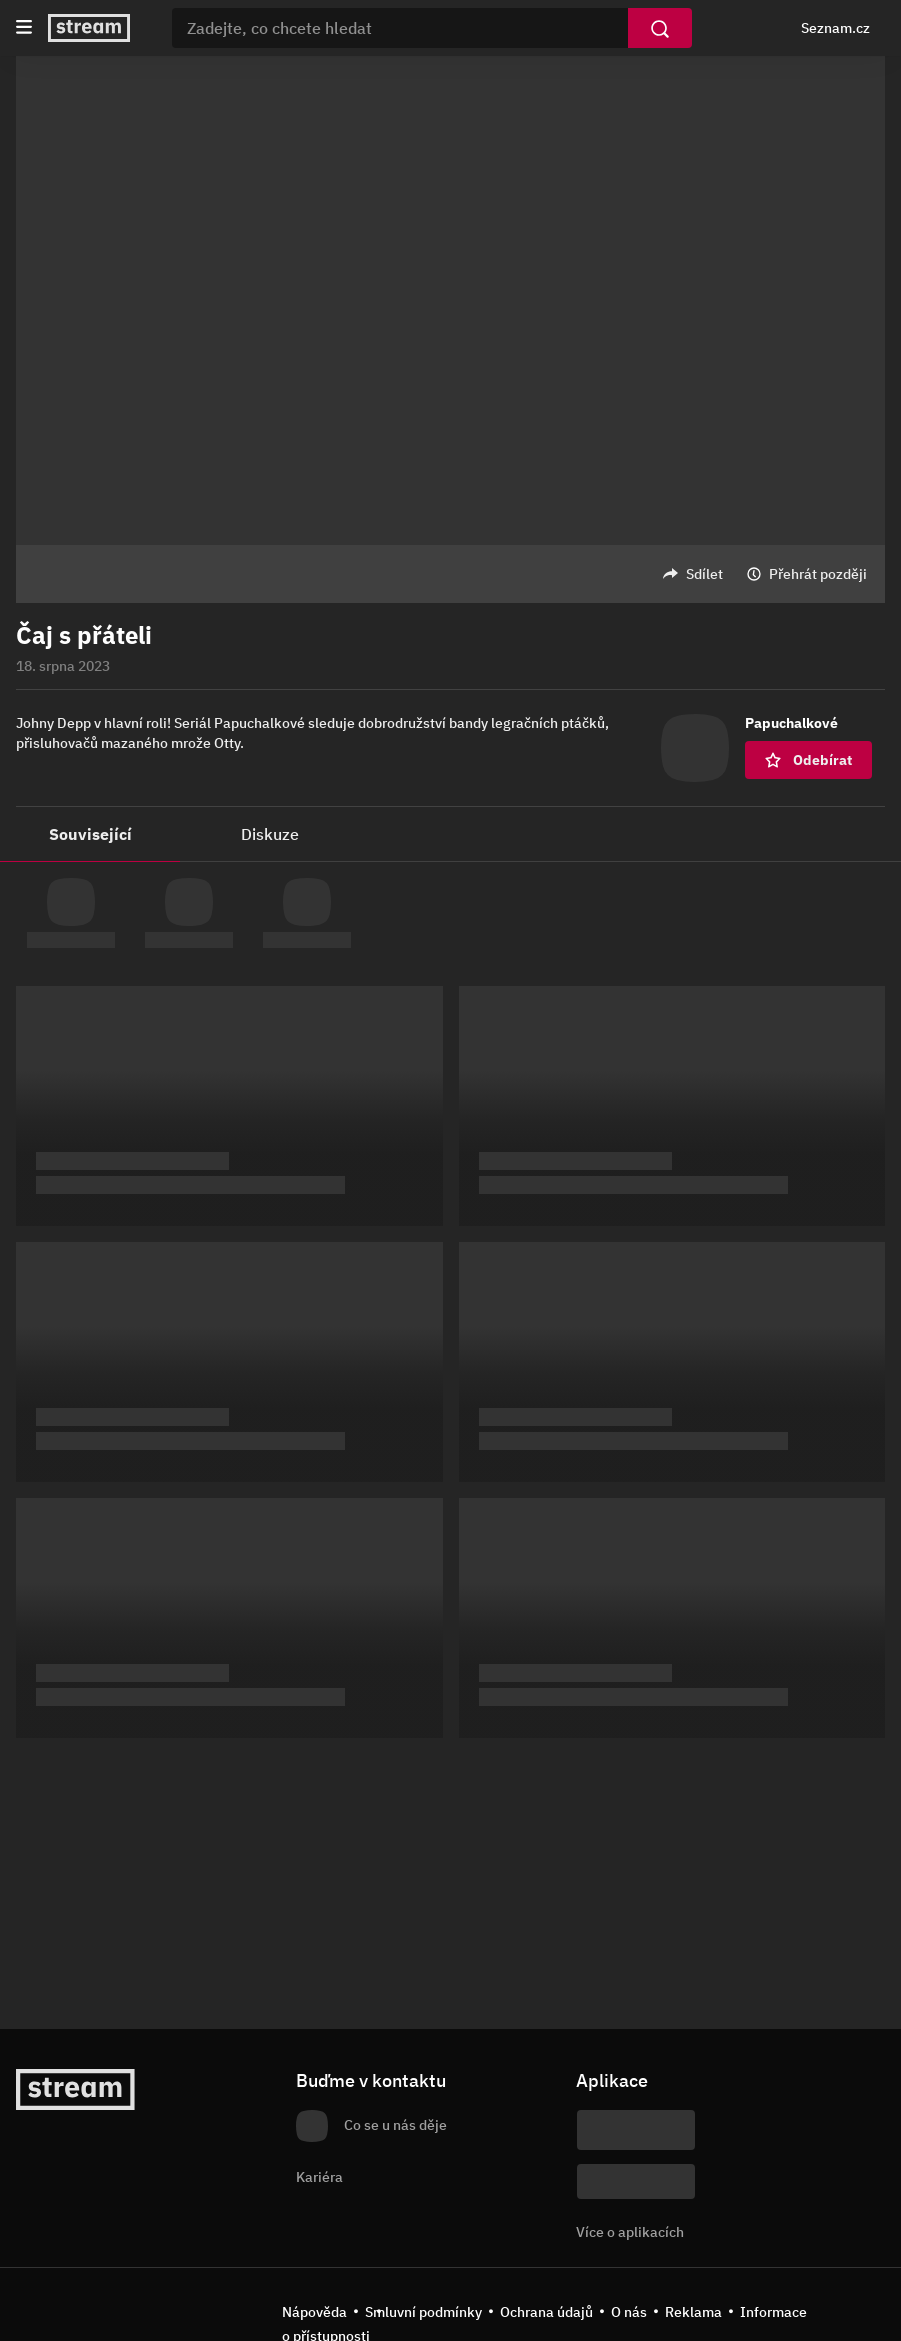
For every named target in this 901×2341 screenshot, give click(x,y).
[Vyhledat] (660, 28)
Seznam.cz (835, 28)
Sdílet (704, 574)
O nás (629, 2312)
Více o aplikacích (630, 2232)
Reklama (693, 2312)
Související (90, 834)
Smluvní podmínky (423, 2312)
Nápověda (314, 2312)
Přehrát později (818, 574)
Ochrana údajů (546, 2312)
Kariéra (319, 2177)
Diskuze (270, 834)
